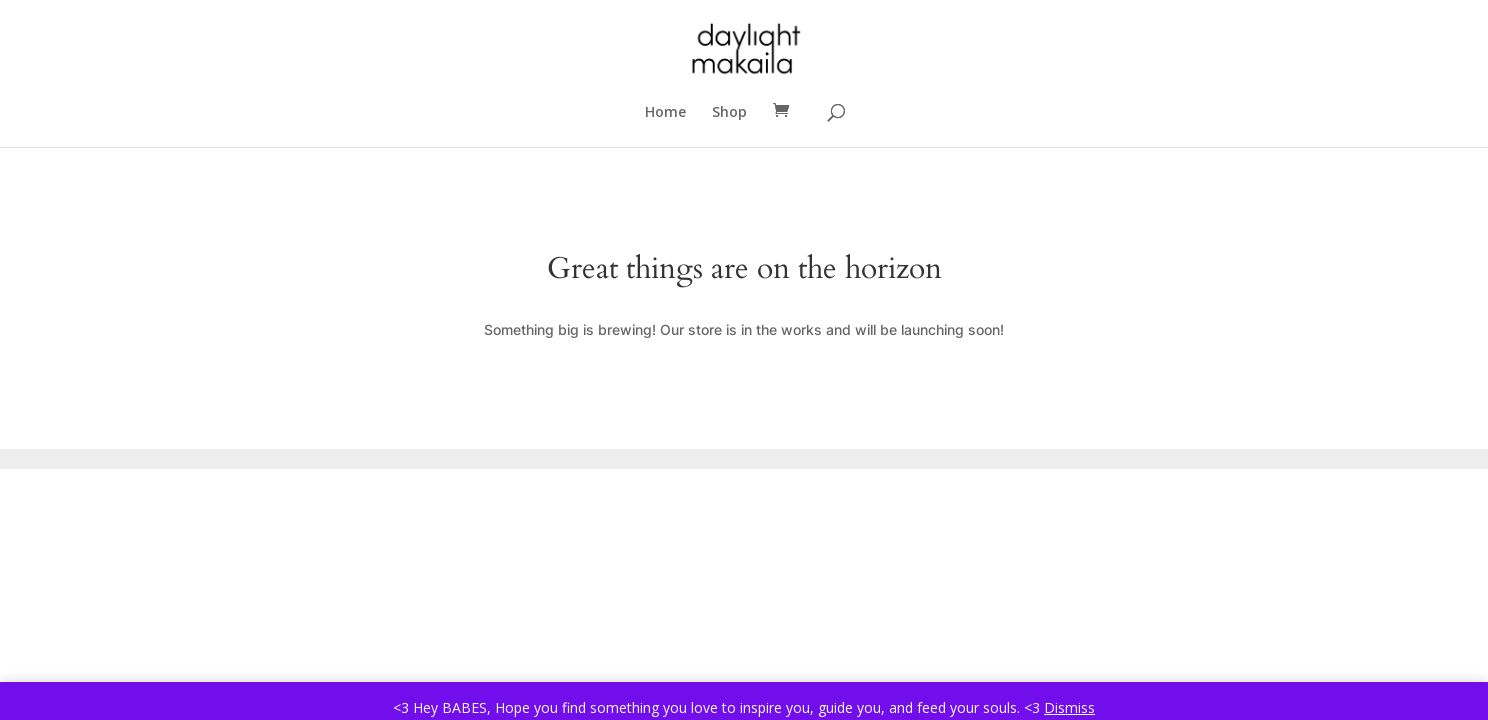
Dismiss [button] (1069, 707)
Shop (729, 113)
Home (665, 113)
